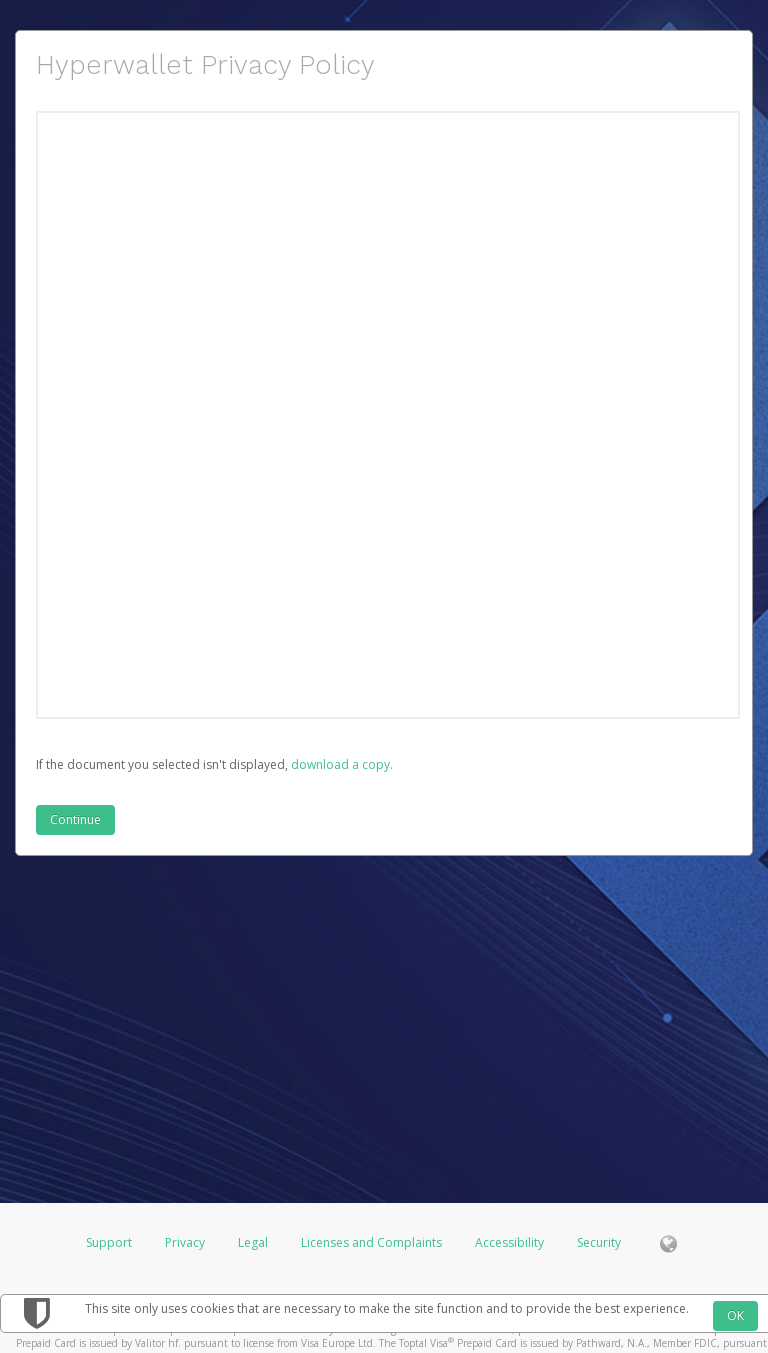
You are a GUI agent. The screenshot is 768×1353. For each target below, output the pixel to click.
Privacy (185, 1242)
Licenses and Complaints (373, 1242)
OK (735, 1315)
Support (109, 1242)
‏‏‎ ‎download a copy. (340, 764)
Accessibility (509, 1242)
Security (599, 1242)
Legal (253, 1242)
